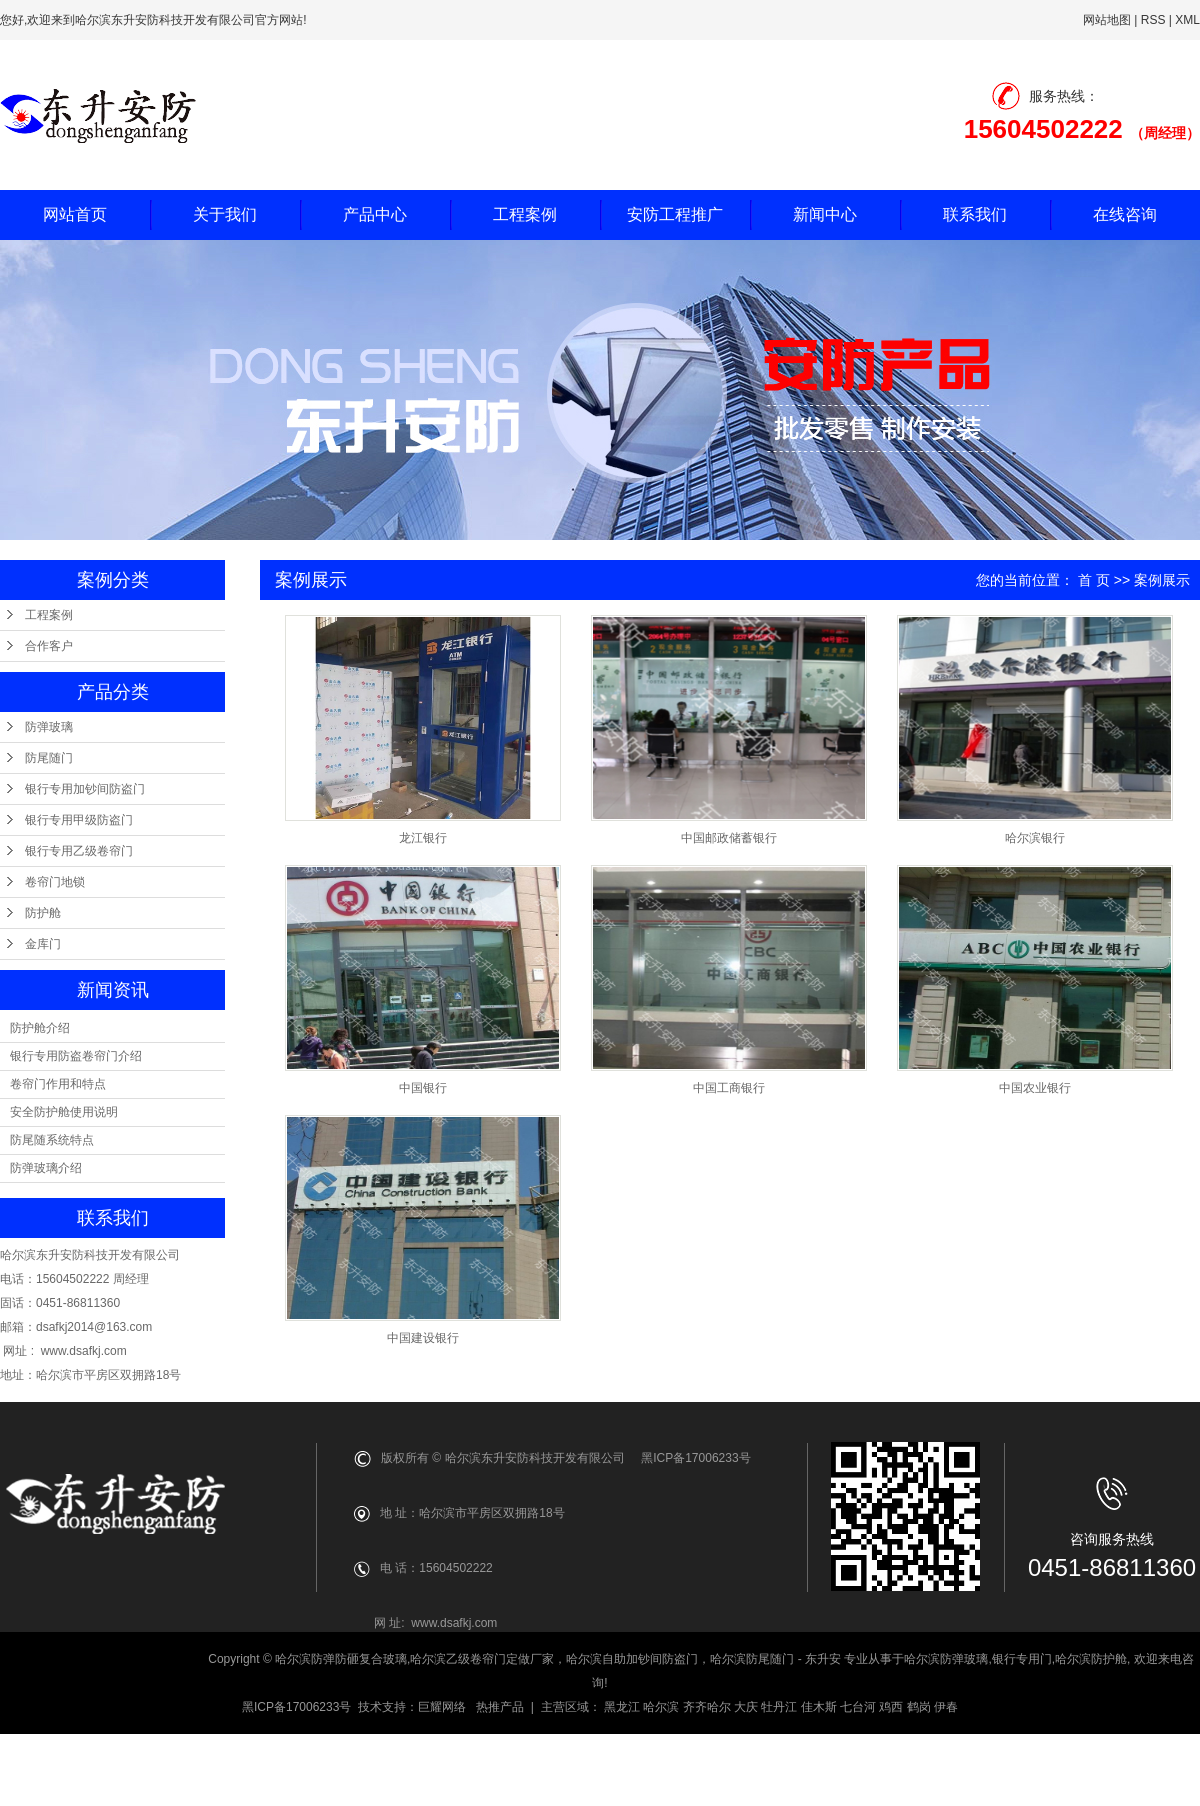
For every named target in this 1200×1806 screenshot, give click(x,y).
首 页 (1094, 580)
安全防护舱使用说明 (64, 1112)
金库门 (43, 944)
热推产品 (500, 1707)
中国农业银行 (1035, 1088)
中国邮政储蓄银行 (729, 838)
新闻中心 (825, 214)
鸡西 (891, 1707)
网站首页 (75, 214)
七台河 (858, 1707)
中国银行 (423, 1088)
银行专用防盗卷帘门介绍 (76, 1056)
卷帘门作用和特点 (58, 1084)
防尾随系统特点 (52, 1140)
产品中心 (375, 214)
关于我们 (225, 214)
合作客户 (49, 646)
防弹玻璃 (49, 727)
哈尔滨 (661, 1707)
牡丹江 (779, 1707)
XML (1187, 20)
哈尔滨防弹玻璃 (946, 1659)
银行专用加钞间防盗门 (85, 789)
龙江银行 (423, 838)
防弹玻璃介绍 (46, 1168)
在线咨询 (1125, 214)
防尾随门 (49, 758)
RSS (1153, 20)
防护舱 (43, 913)
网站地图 (1107, 20)
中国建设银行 (423, 1338)
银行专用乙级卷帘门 (79, 851)
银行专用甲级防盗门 (79, 820)
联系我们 (975, 214)
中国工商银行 (729, 1088)
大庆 (746, 1707)
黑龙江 (622, 1707)
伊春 (946, 1707)
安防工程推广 (675, 214)
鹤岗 (919, 1707)
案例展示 (1162, 580)
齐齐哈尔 (707, 1707)
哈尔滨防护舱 (1091, 1659)
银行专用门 (1022, 1659)
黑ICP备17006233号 (296, 1707)
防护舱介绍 (40, 1028)
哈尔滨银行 (1035, 838)
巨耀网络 (442, 1707)
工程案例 (525, 214)
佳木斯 (819, 1707)
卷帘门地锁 (55, 882)
